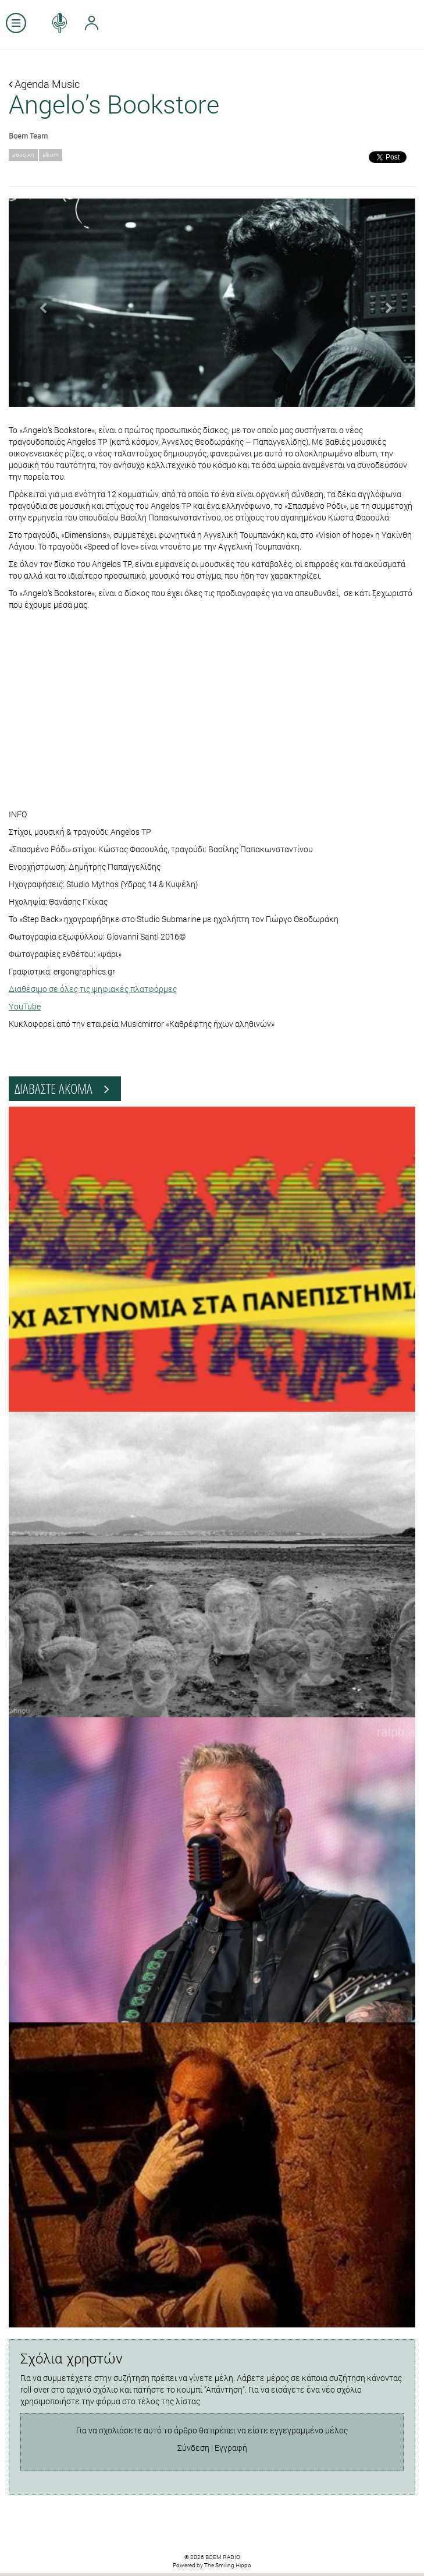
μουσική (23, 154)
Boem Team (28, 135)
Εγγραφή (231, 2447)
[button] (39, 303)
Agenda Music (44, 84)
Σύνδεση (193, 2447)
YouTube (25, 1006)
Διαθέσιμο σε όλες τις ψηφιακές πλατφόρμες (93, 988)
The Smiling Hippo (227, 2565)
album (50, 154)
